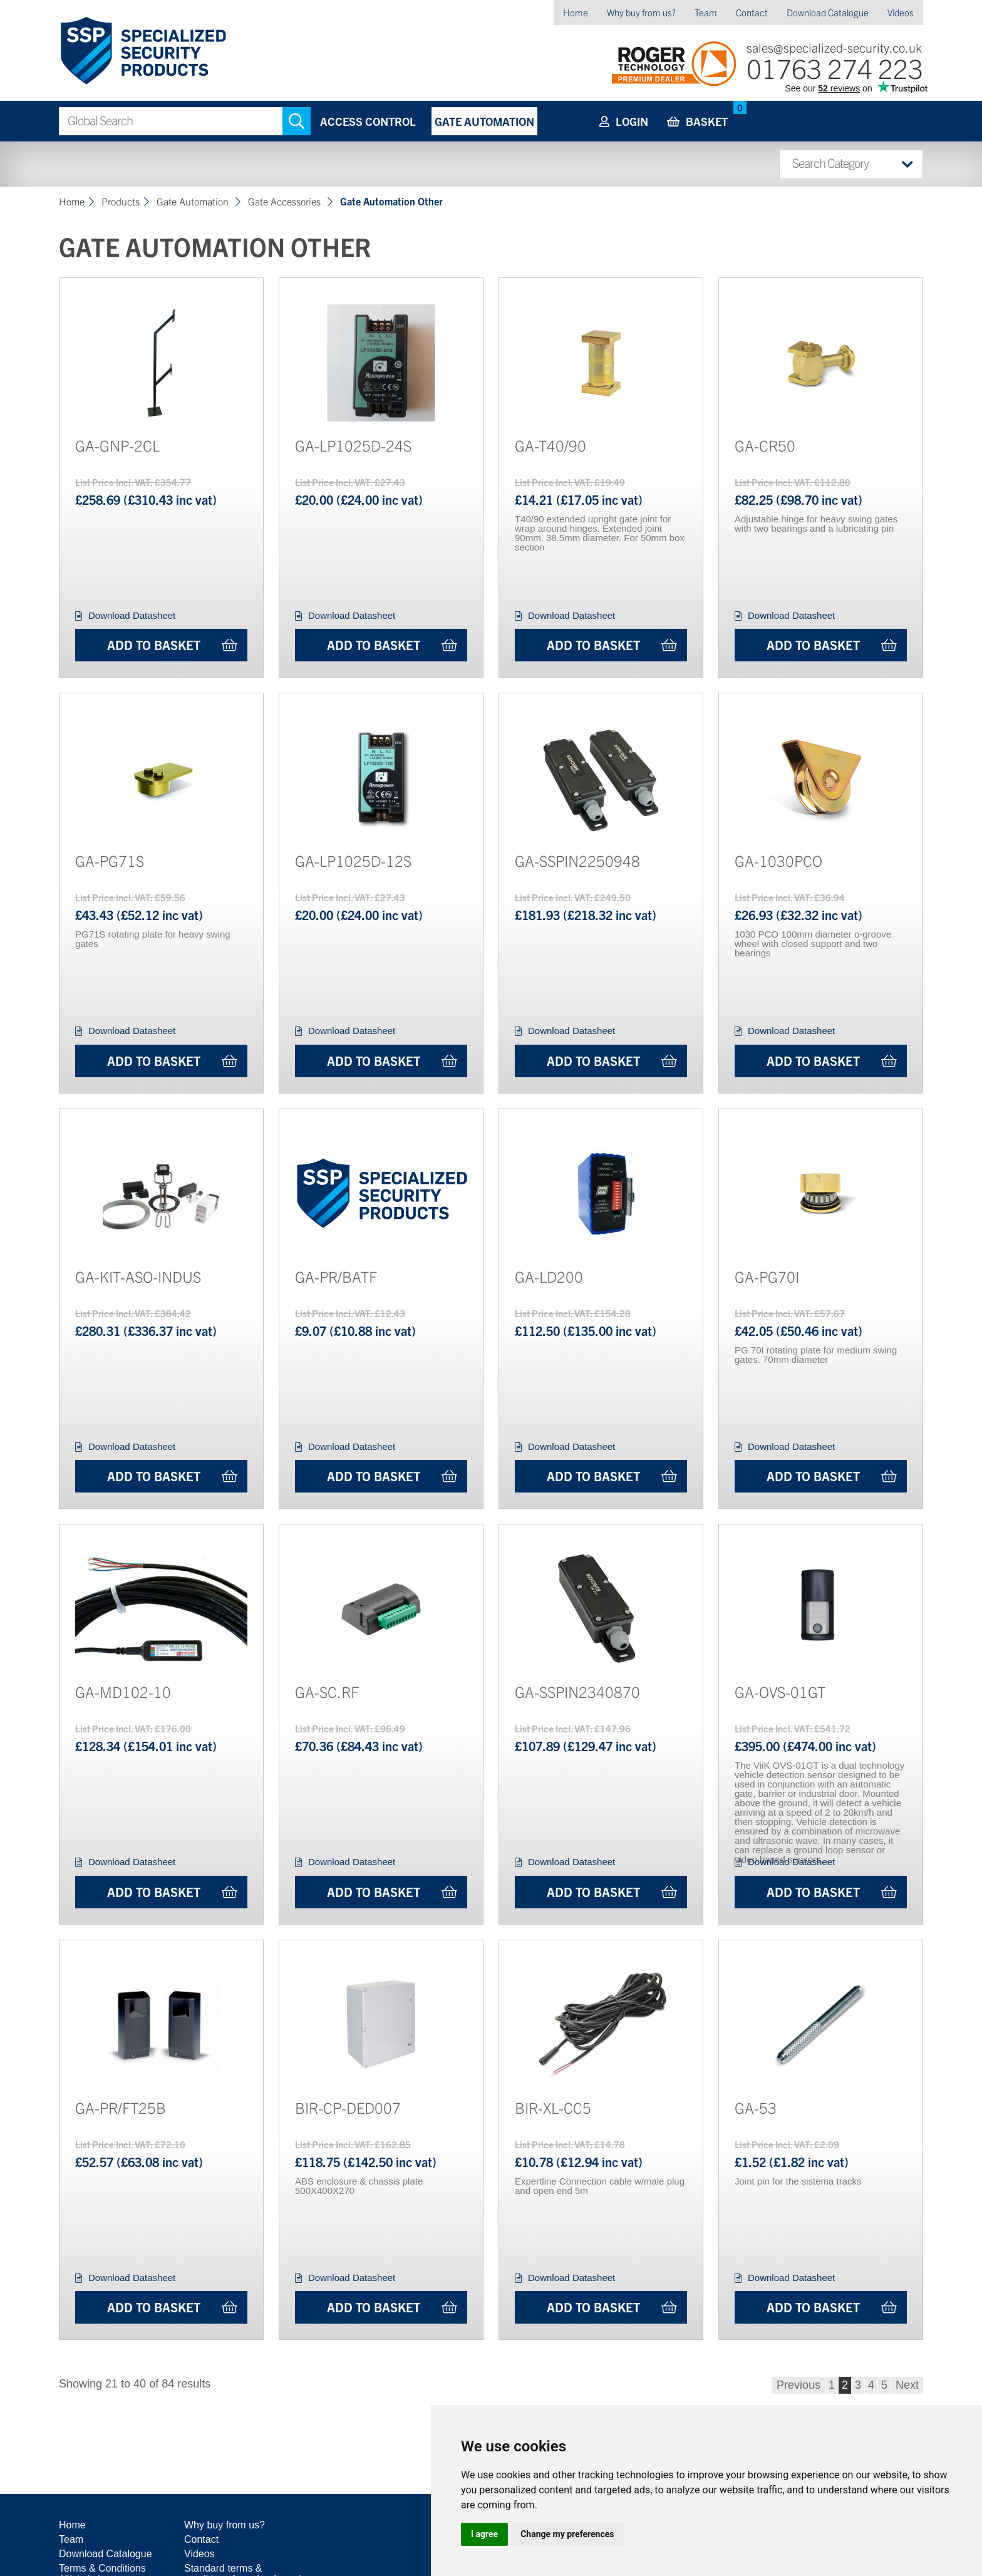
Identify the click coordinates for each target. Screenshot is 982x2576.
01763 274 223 (835, 67)
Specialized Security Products (142, 51)
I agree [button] (484, 2534)
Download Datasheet (131, 615)
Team (706, 12)
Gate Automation (484, 121)
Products (120, 201)
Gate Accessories (285, 201)
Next (907, 2385)
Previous (798, 2385)
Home (575, 12)
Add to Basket (153, 645)
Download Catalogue (828, 12)
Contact (752, 12)
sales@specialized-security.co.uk (834, 47)
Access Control (368, 121)
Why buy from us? (641, 12)
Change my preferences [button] (567, 2534)
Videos (900, 12)
